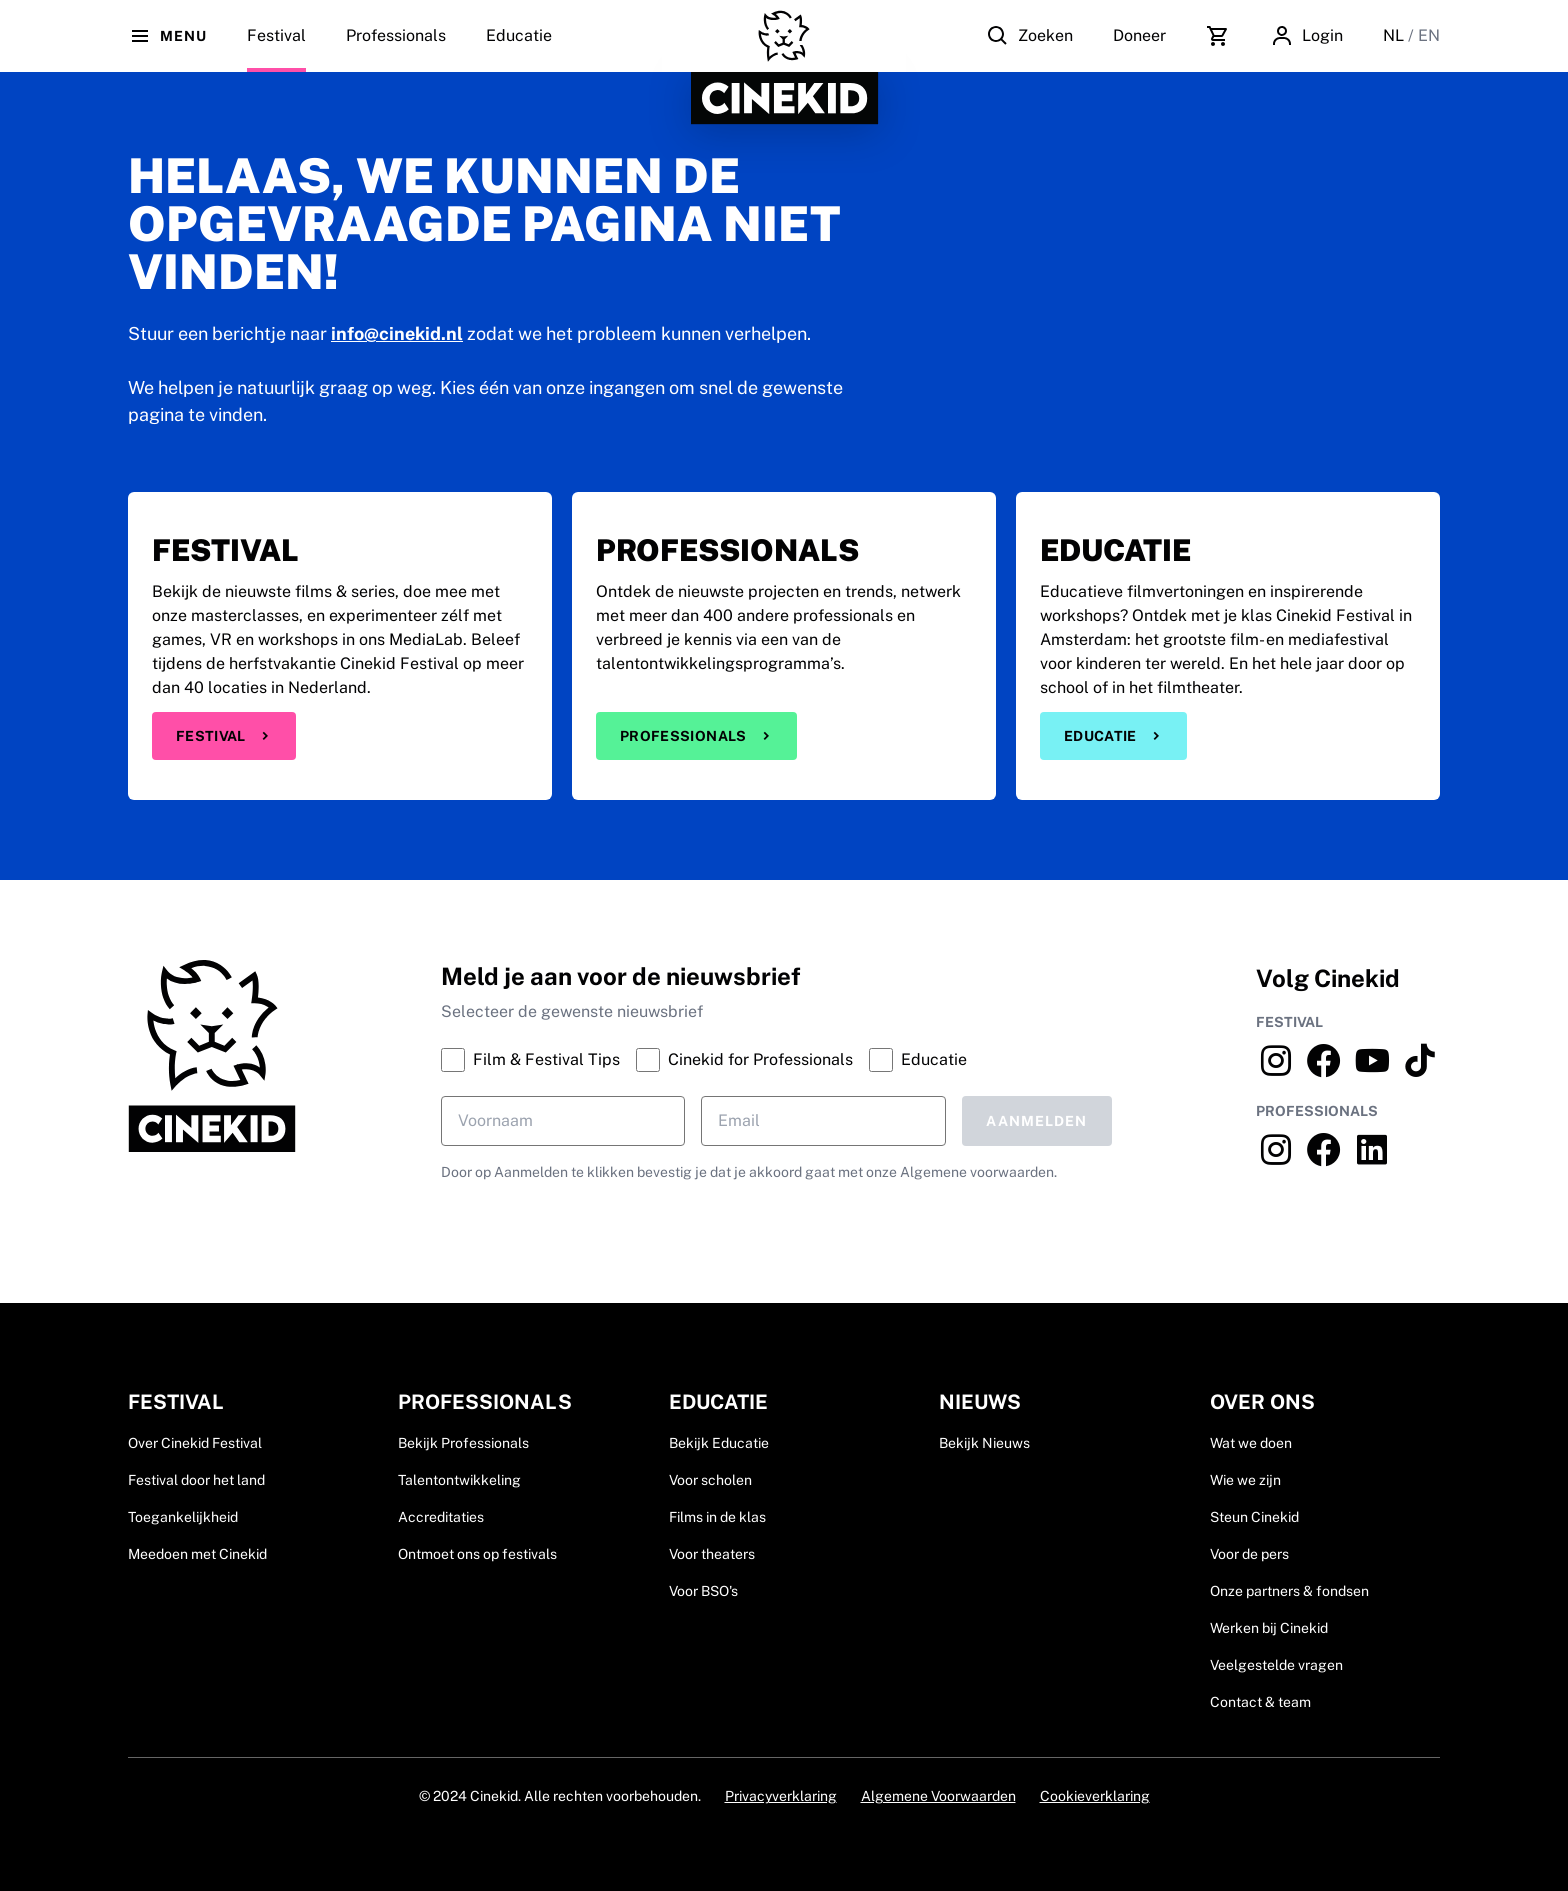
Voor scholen (710, 1480)
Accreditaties (441, 1517)
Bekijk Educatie (719, 1443)
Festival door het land (196, 1480)
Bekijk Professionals (463, 1443)
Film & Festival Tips (530, 1060)
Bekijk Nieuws (984, 1443)
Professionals (396, 49)
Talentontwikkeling (459, 1480)
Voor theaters (712, 1554)
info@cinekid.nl (397, 333)
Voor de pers (1249, 1554)
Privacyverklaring (781, 1796)
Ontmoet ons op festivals (477, 1554)
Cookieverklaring (1095, 1796)
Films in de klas (717, 1517)
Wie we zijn (1245, 1480)
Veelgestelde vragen (1276, 1665)
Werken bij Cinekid (1269, 1628)
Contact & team (1260, 1702)
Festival (224, 736)
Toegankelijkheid (183, 1517)
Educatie (519, 49)
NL (1395, 35)
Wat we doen (1251, 1443)
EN (1429, 35)
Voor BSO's (703, 1591)
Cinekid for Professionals (744, 1060)
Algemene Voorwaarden (938, 1796)
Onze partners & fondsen (1289, 1591)
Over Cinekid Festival (195, 1443)
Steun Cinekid (1254, 1517)
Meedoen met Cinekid (197, 1554)
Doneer (1139, 35)
